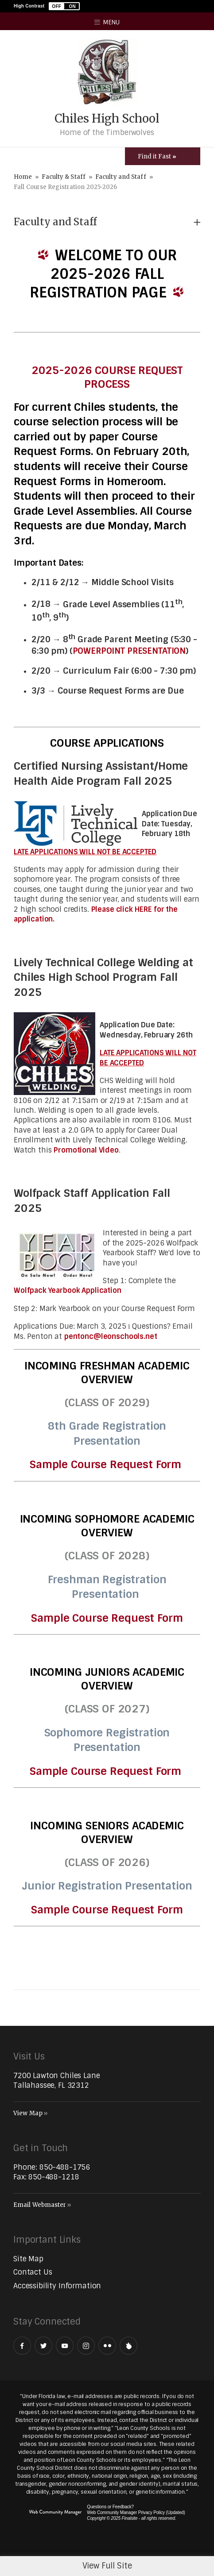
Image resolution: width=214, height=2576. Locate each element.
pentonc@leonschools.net (110, 1336)
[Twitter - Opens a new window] (43, 2346)
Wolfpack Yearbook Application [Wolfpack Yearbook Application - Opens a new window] (67, 1290)
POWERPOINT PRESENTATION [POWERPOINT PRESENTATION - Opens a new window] (129, 650)
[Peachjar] (128, 2346)
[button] (64, 6)
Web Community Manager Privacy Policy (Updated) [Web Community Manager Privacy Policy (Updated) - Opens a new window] (136, 2512)
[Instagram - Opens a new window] (86, 2346)
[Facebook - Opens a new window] (22, 2346)
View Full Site (107, 2566)
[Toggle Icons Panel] (162, 156)
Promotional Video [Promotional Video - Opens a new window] (86, 1150)
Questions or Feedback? (110, 2506)
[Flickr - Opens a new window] (107, 2346)
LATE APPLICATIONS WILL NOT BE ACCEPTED (85, 851)
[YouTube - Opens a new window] (65, 2346)
